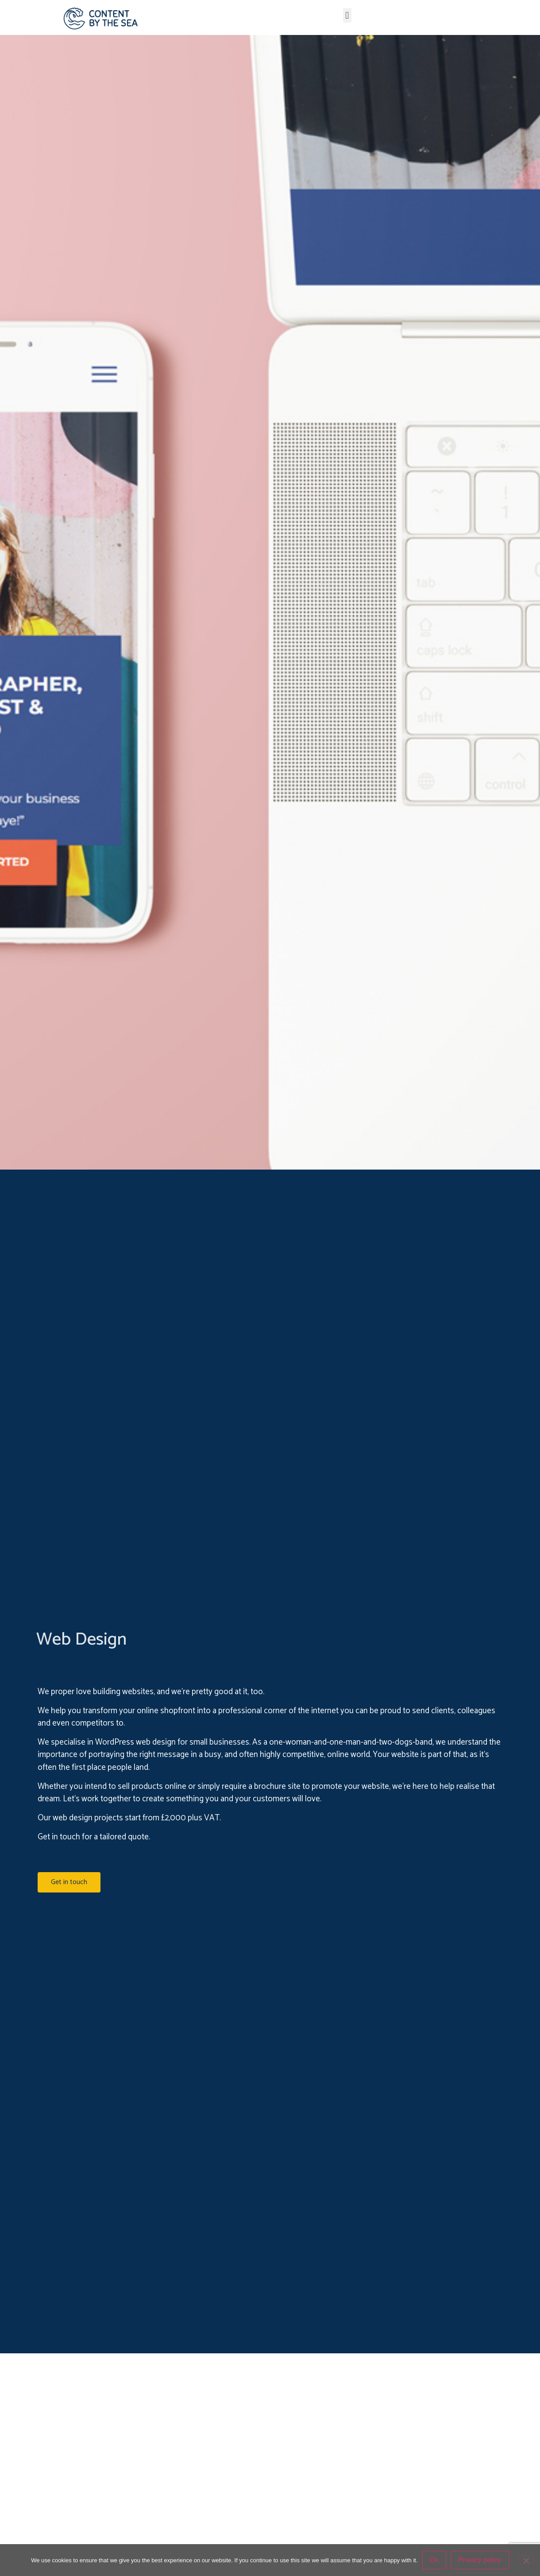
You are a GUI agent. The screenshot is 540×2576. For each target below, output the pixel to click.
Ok (434, 2560)
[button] (347, 15)
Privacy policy (479, 2560)
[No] (525, 2560)
